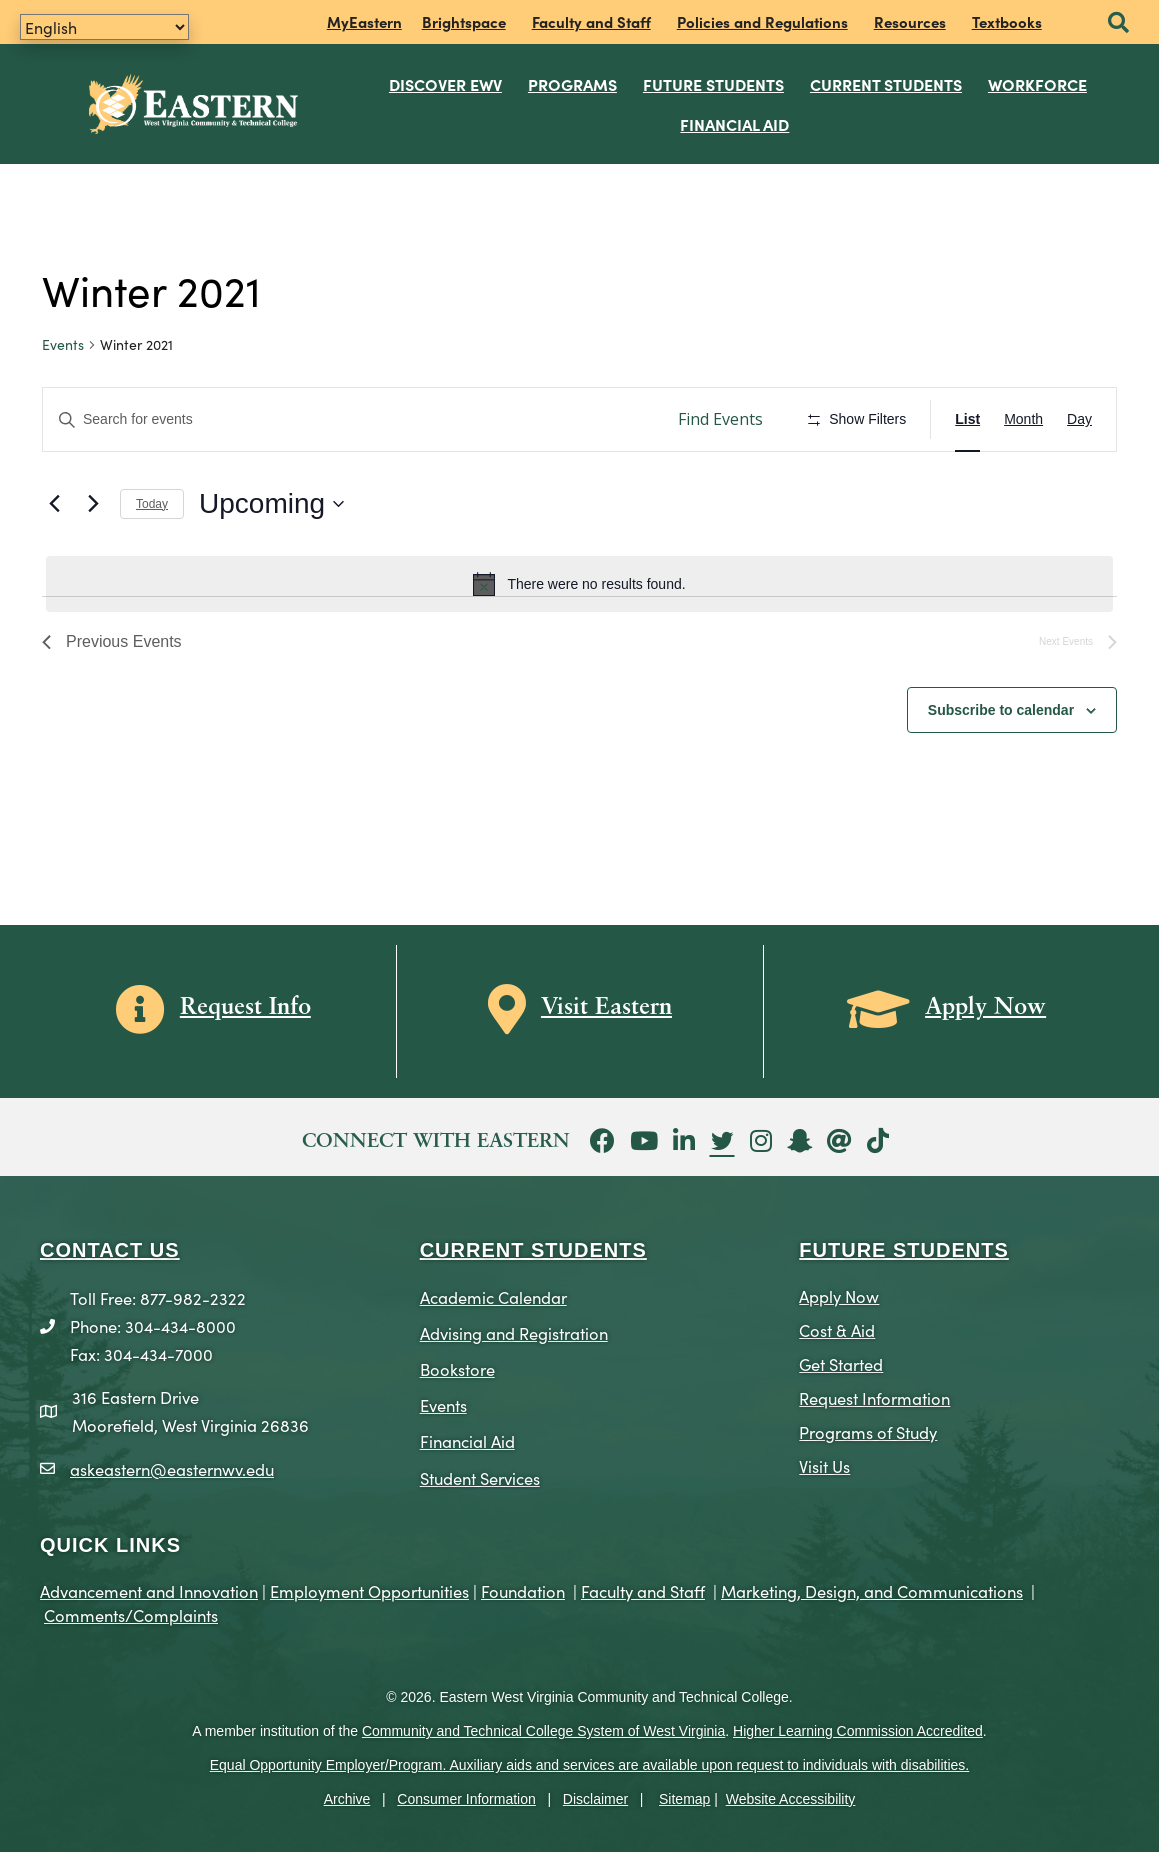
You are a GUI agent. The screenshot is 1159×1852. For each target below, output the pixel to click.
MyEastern (364, 21)
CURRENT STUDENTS (533, 1250)
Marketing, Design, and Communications (872, 1590)
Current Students (886, 84)
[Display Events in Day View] (1079, 419)
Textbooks (1007, 21)
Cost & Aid (837, 1329)
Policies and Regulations (762, 21)
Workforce (1037, 84)
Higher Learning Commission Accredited (858, 1731)
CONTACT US (110, 1250)
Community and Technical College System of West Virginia (543, 1731)
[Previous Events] (54, 504)
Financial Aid (734, 124)
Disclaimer (595, 1799)
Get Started (841, 1363)
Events (63, 344)
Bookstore (457, 1368)
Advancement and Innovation (149, 1590)
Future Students (713, 84)
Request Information (874, 1397)
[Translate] (104, 27)
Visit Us (824, 1465)
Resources (910, 21)
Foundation (523, 1590)
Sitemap (684, 1799)
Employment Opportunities (369, 1590)
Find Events (720, 419)
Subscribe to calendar (1001, 710)
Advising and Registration (514, 1332)
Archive (347, 1799)
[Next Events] (93, 504)
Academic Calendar (493, 1296)
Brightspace (464, 21)
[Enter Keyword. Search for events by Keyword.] (350, 419)
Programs (572, 84)
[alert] (579, 584)
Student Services (480, 1477)
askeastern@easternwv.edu (172, 1468)
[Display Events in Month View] (1023, 419)
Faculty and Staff (591, 21)
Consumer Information (466, 1799)
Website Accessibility (791, 1799)
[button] (1118, 23)
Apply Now (839, 1295)
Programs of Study (868, 1431)
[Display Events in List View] (967, 419)
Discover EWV (445, 84)
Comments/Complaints (131, 1614)
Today (152, 504)
